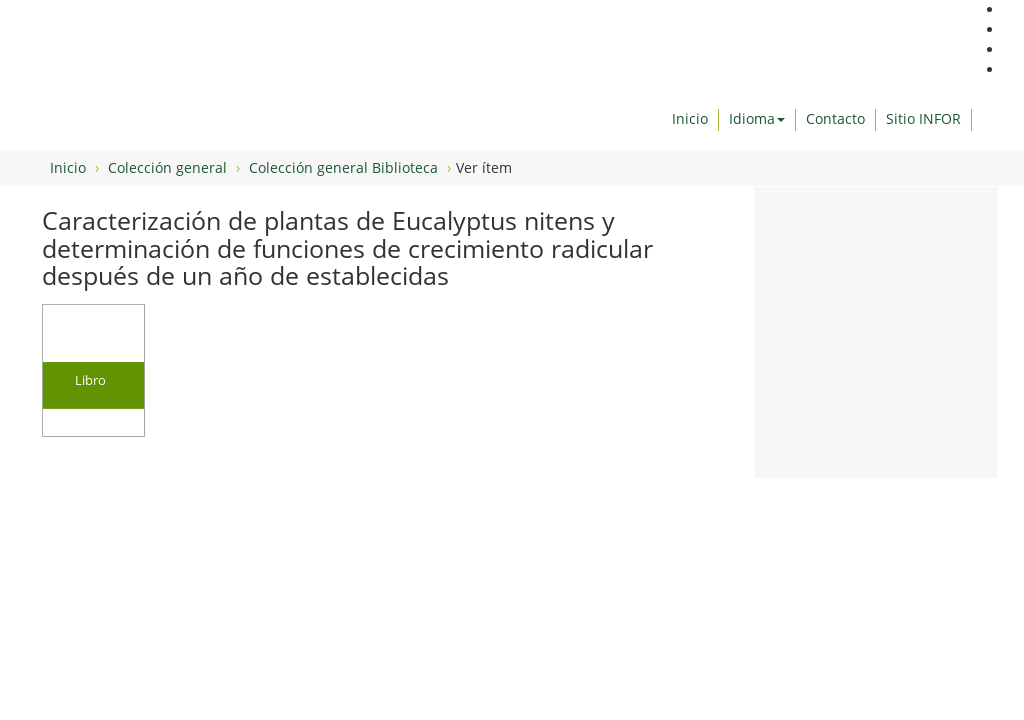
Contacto (835, 118)
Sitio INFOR (923, 118)
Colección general (167, 167)
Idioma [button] (757, 118)
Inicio (690, 118)
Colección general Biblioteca (343, 167)
